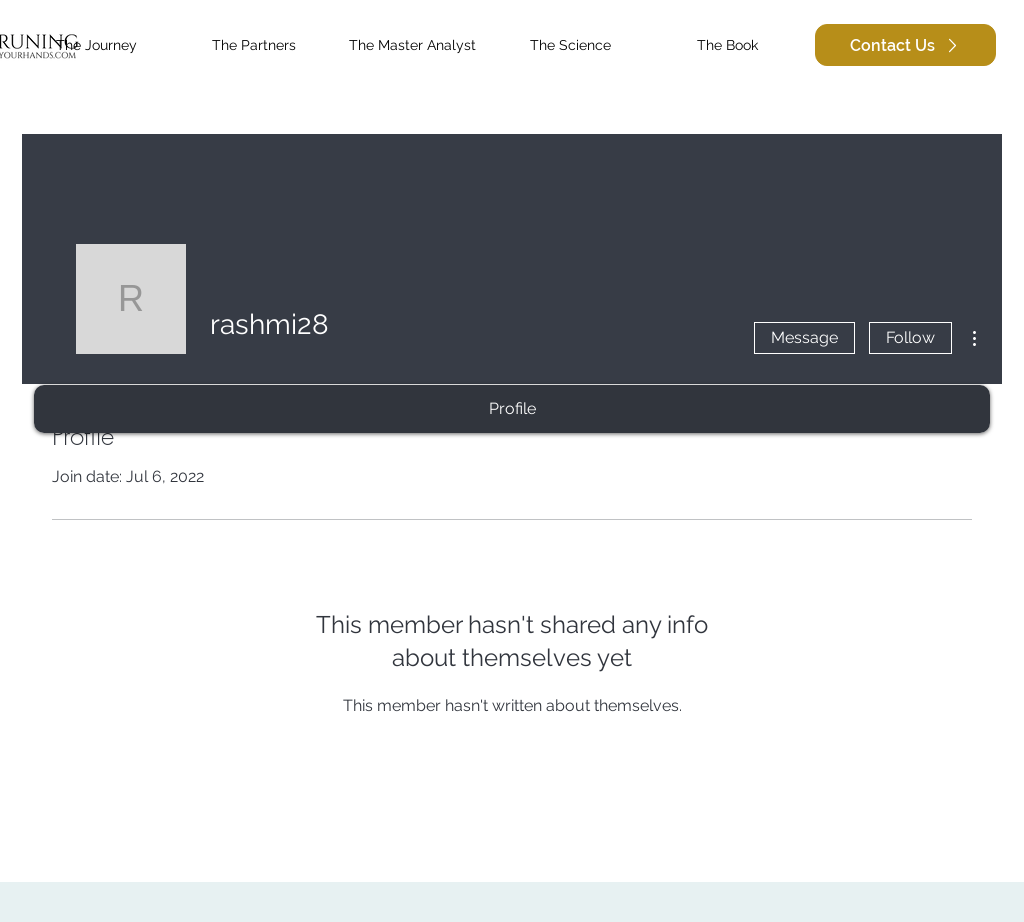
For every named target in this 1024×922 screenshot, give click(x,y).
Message (804, 337)
